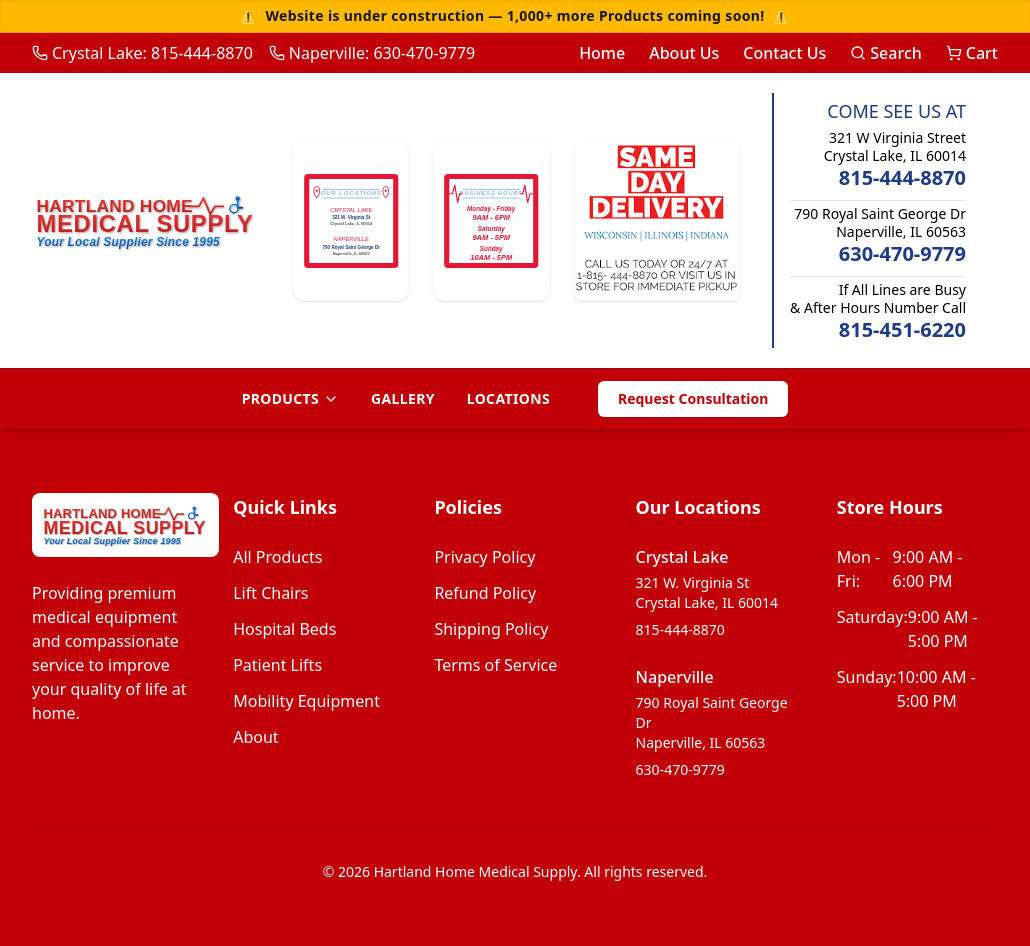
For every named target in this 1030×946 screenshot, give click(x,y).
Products (290, 398)
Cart (972, 53)
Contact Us (784, 53)
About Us (684, 53)
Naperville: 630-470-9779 (372, 53)
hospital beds (284, 629)
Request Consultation (693, 398)
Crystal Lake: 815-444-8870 (142, 53)
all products (277, 557)
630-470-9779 (902, 253)
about (255, 737)
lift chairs (270, 593)
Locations (508, 398)
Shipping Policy (491, 629)
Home (602, 53)
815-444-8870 (902, 177)
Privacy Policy (484, 557)
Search (885, 53)
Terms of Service (495, 665)
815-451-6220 (902, 329)
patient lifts (277, 665)
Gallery (403, 398)
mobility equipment (306, 701)
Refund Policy (485, 593)
